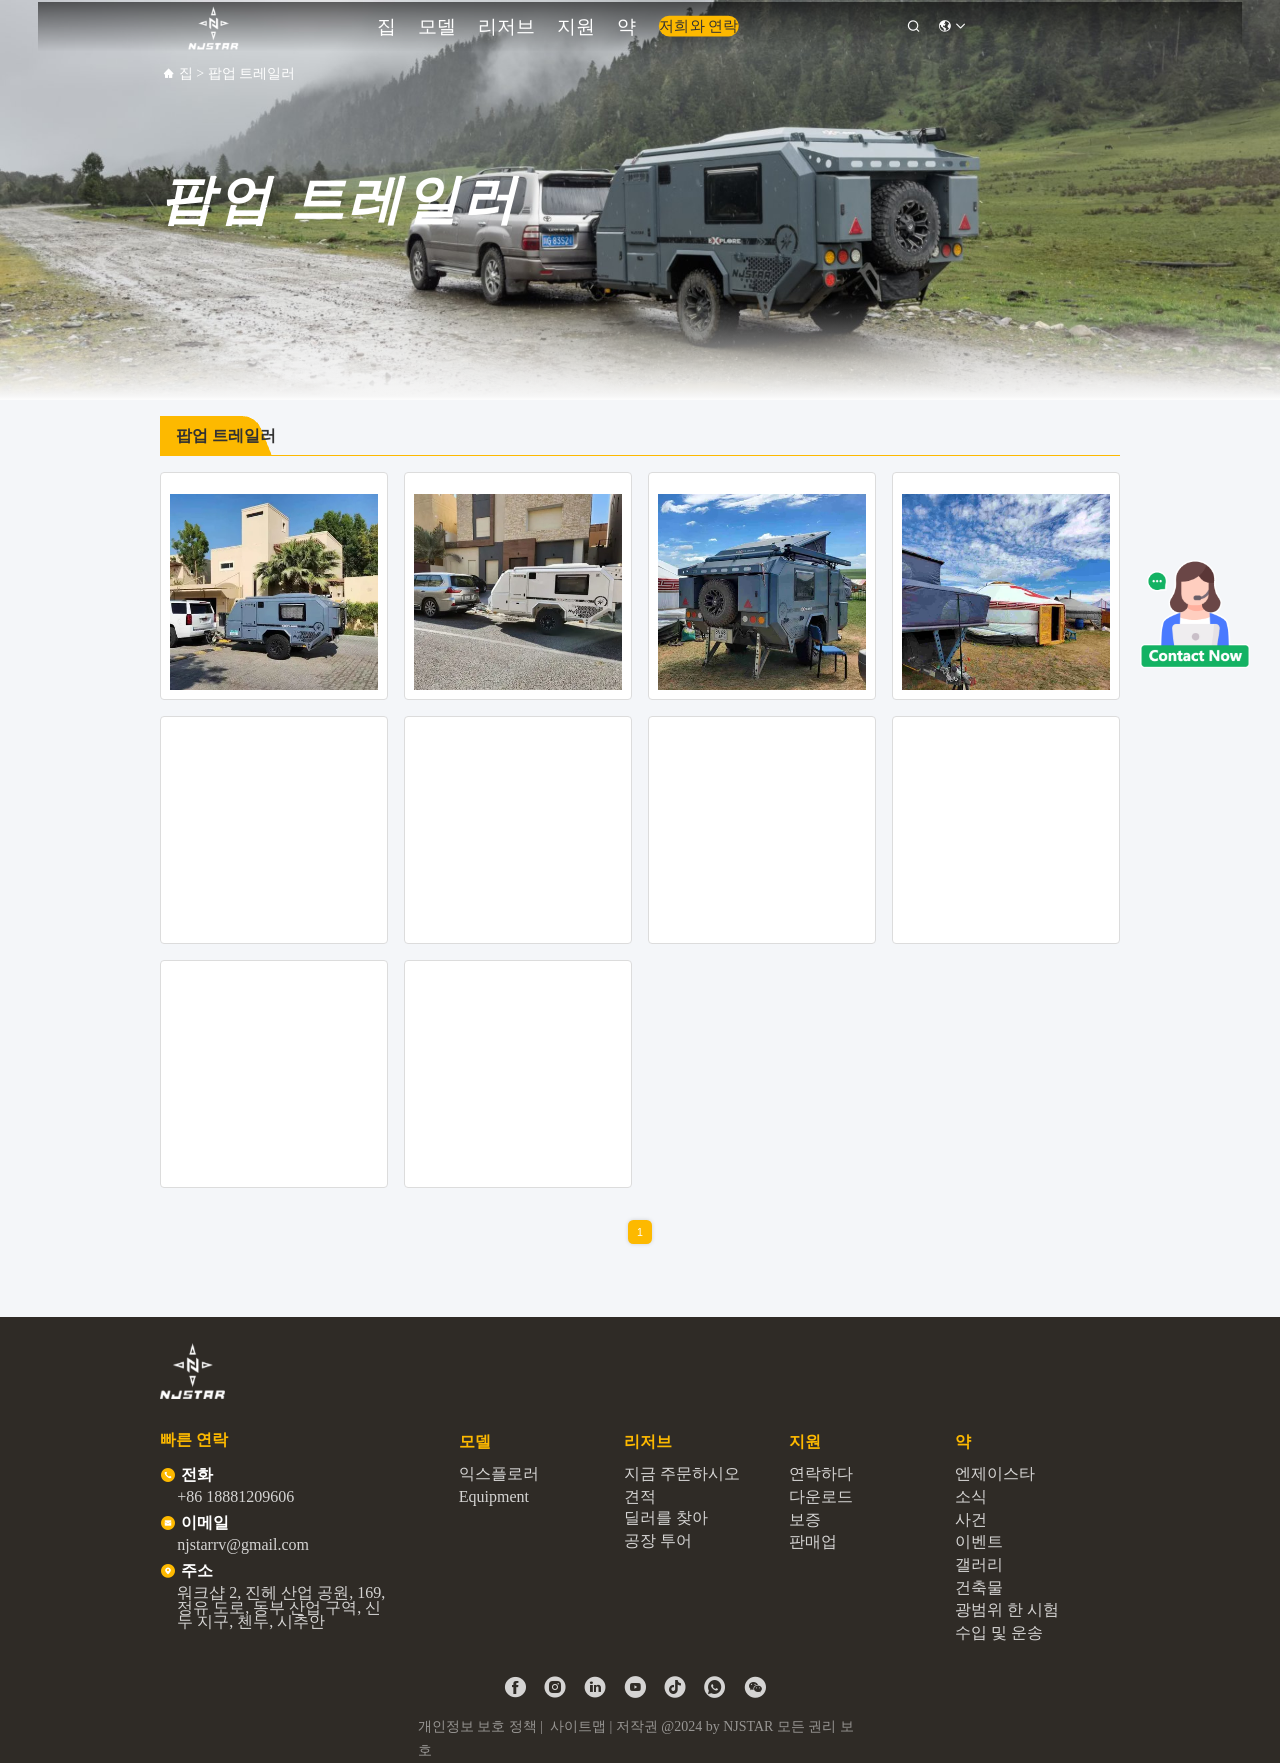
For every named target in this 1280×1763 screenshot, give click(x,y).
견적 (640, 1496)
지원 (592, 23)
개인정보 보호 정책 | (482, 1726)
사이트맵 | (581, 1726)
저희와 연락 (683, 24)
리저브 (541, 23)
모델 (489, 23)
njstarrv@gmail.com (243, 1544)
